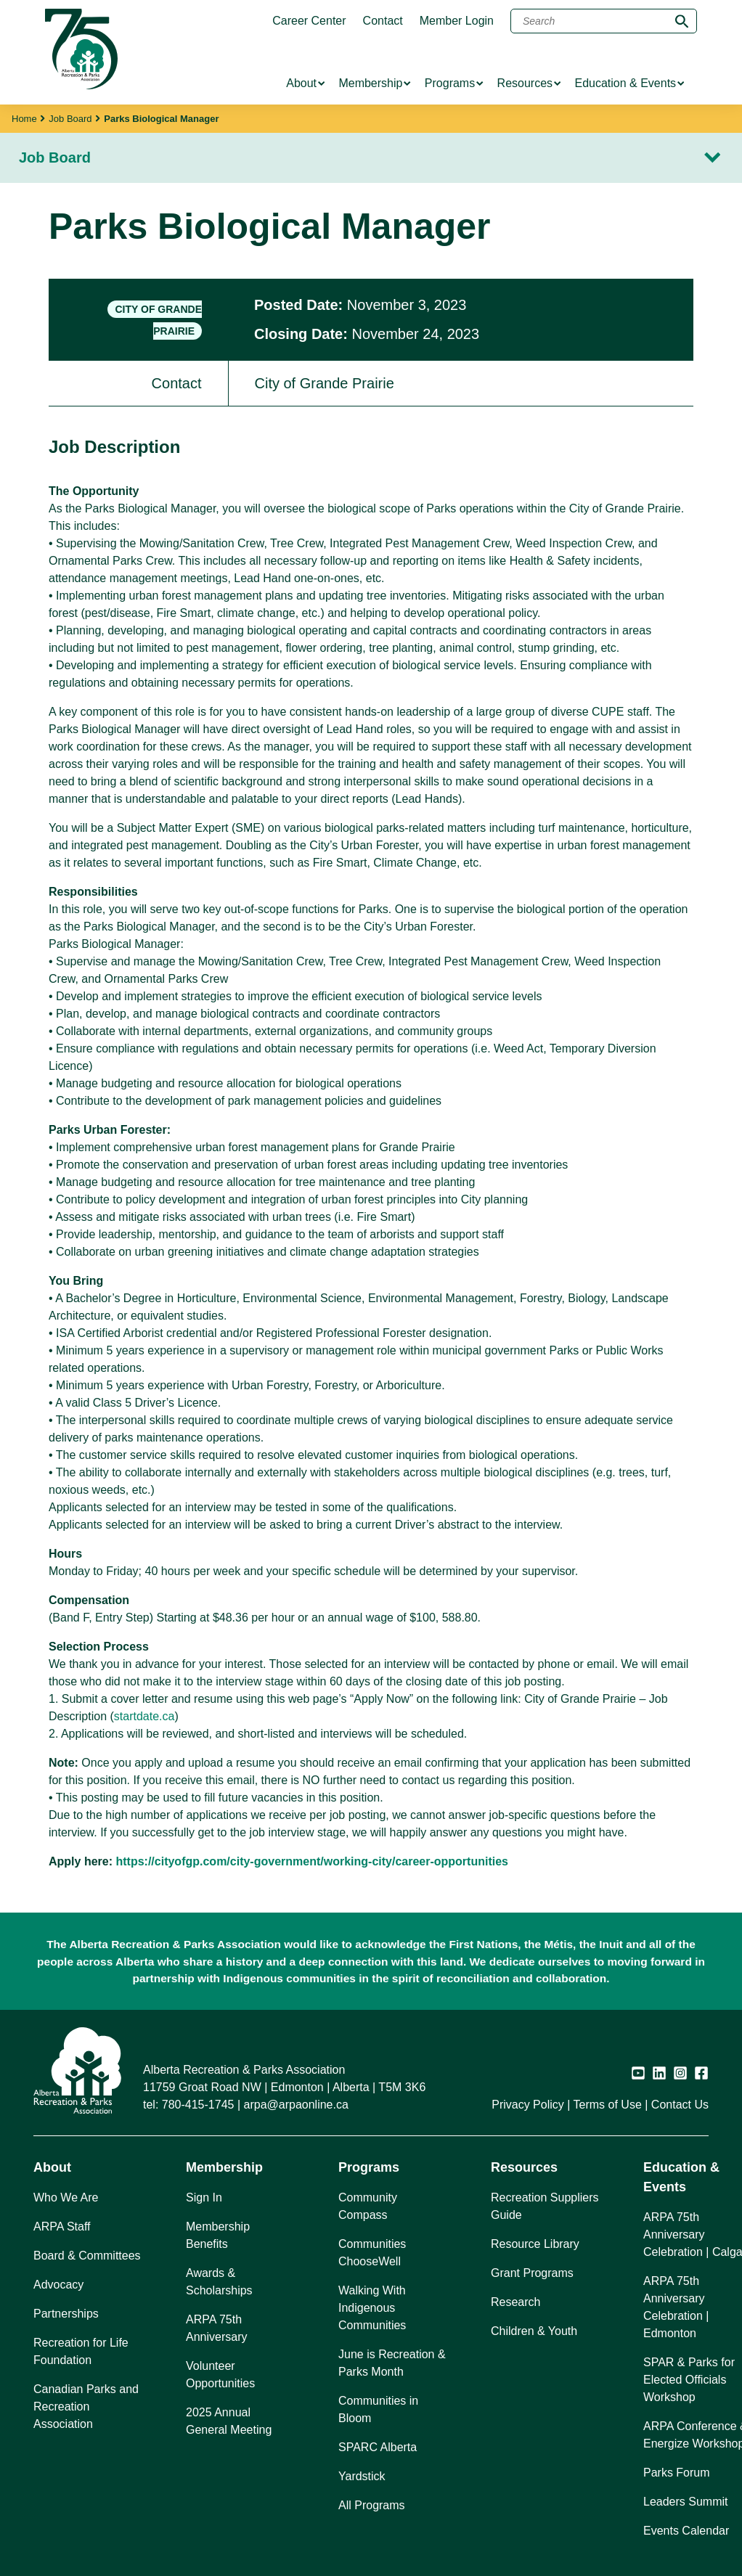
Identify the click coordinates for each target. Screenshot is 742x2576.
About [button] (52, 2167)
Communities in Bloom (378, 2409)
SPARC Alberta (377, 2447)
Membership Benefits (218, 2235)
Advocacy (58, 2284)
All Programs (371, 2505)
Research (515, 2302)
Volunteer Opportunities (220, 2374)
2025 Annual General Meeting (229, 2421)
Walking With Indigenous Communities (372, 2307)
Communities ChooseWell (372, 2253)
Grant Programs (532, 2273)
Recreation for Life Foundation (81, 2351)
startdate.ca (144, 1716)
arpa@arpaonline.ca (296, 2104)
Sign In (204, 2197)
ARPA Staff (62, 2226)
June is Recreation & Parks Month (392, 2363)
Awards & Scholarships (219, 2282)
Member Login (457, 21)
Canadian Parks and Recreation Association (86, 2406)
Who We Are (66, 2197)
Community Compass (367, 2206)
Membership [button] (224, 2167)
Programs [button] (368, 2167)
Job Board (70, 118)
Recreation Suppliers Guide (545, 2206)
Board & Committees (87, 2255)
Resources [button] (524, 2167)
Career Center (309, 21)
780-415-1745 (198, 2104)
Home (24, 118)
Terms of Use (608, 2104)
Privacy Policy (528, 2104)
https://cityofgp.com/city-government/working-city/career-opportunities (311, 1861)
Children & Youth (534, 2331)
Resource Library (535, 2244)
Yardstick (362, 2476)
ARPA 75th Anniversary (216, 2328)
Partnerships (66, 2313)
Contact (383, 21)
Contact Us (680, 2104)
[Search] (603, 21)
